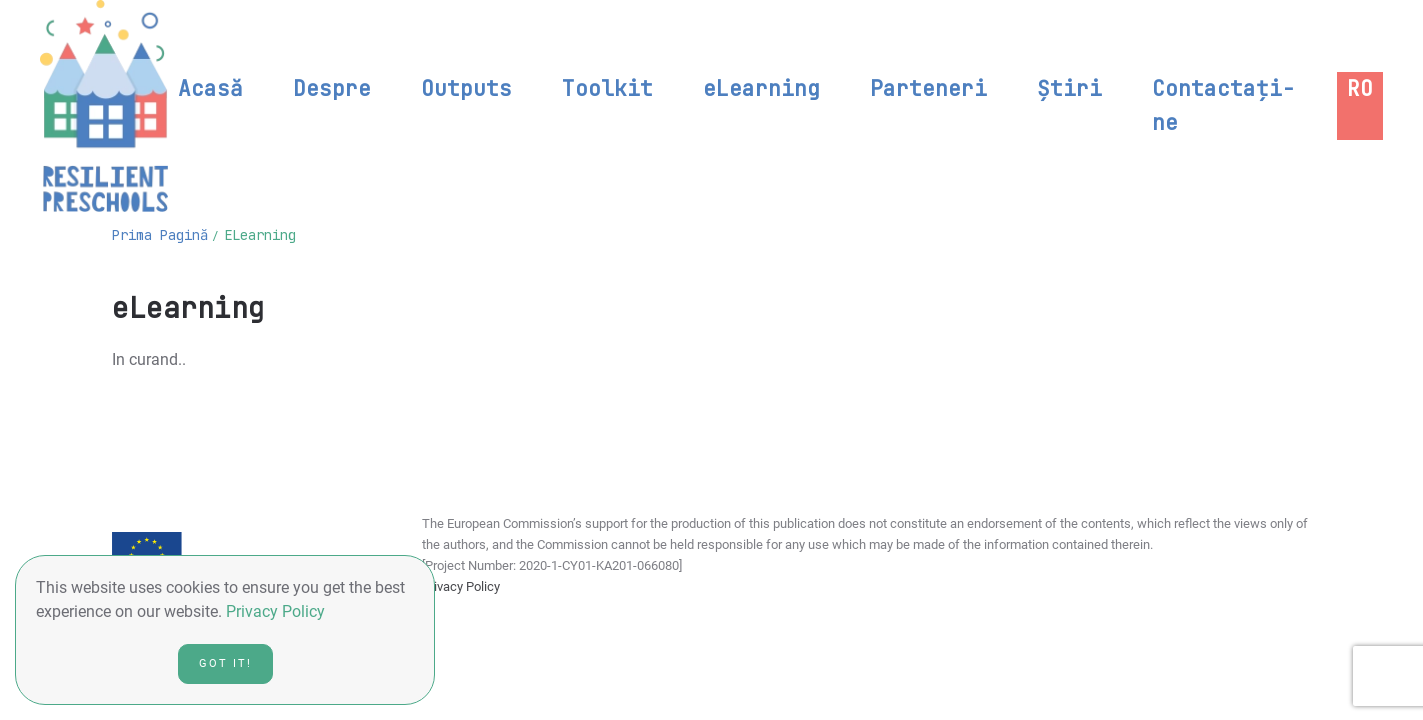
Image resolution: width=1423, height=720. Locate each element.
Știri (1069, 88)
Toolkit (607, 88)
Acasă (210, 88)
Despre (332, 88)
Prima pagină (160, 235)
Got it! (225, 663)
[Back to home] (104, 106)
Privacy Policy (461, 586)
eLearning (761, 88)
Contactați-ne (1223, 105)
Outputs (466, 88)
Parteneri (928, 88)
